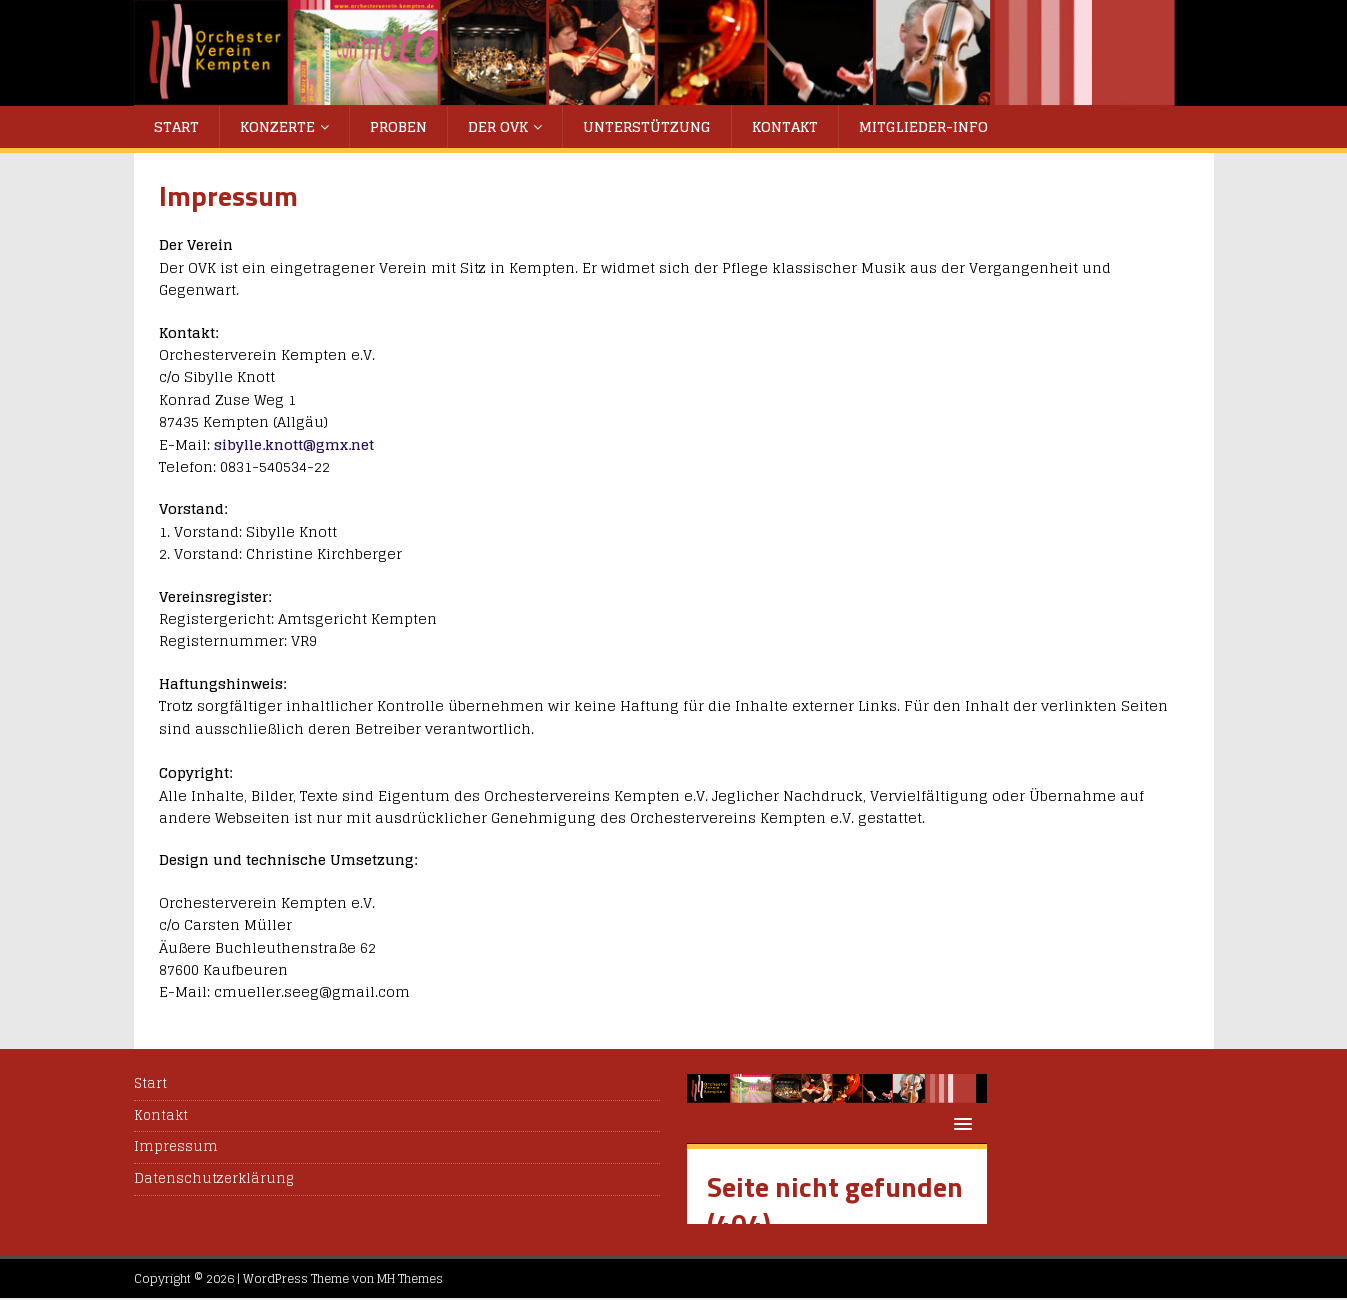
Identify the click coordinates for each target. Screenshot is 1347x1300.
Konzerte (277, 126)
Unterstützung (647, 126)
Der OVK (498, 126)
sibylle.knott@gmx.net (294, 444)
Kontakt (785, 126)
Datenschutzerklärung (213, 1178)
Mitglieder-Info (923, 126)
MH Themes (410, 1278)
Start (176, 126)
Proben (398, 126)
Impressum (176, 1146)
